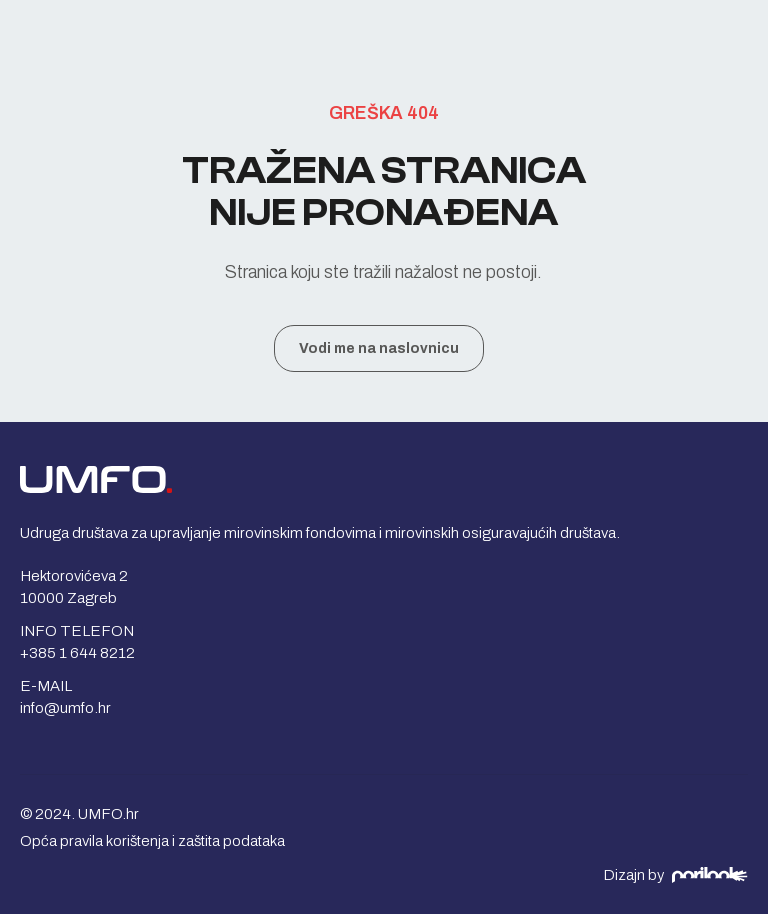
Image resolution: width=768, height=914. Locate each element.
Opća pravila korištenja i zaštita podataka (152, 841)
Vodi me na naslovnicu (379, 348)
